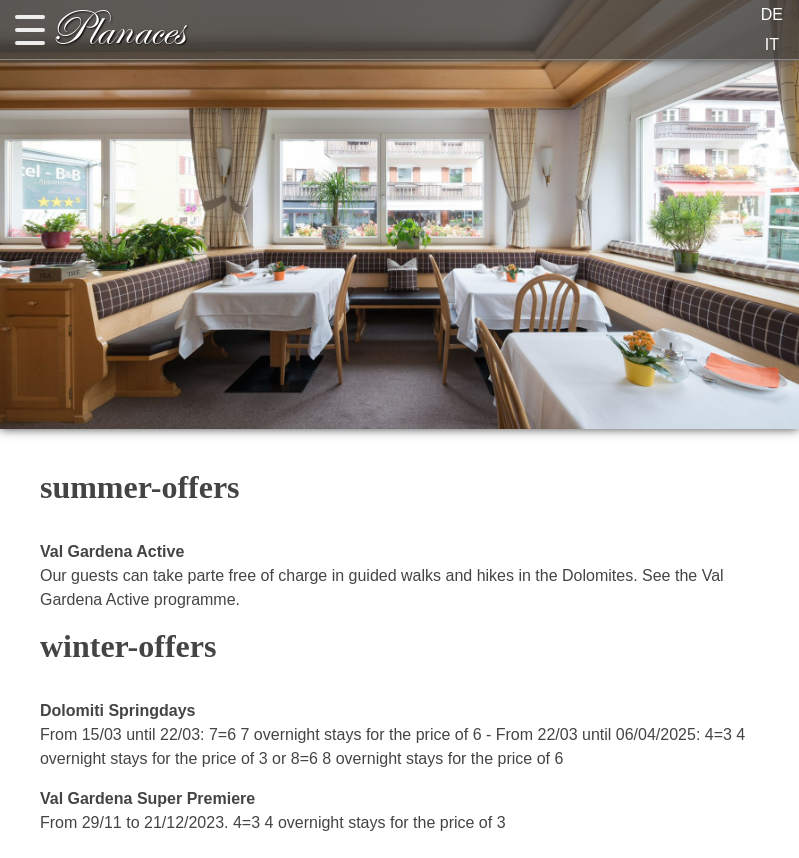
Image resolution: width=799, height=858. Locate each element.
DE (772, 14)
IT (772, 44)
